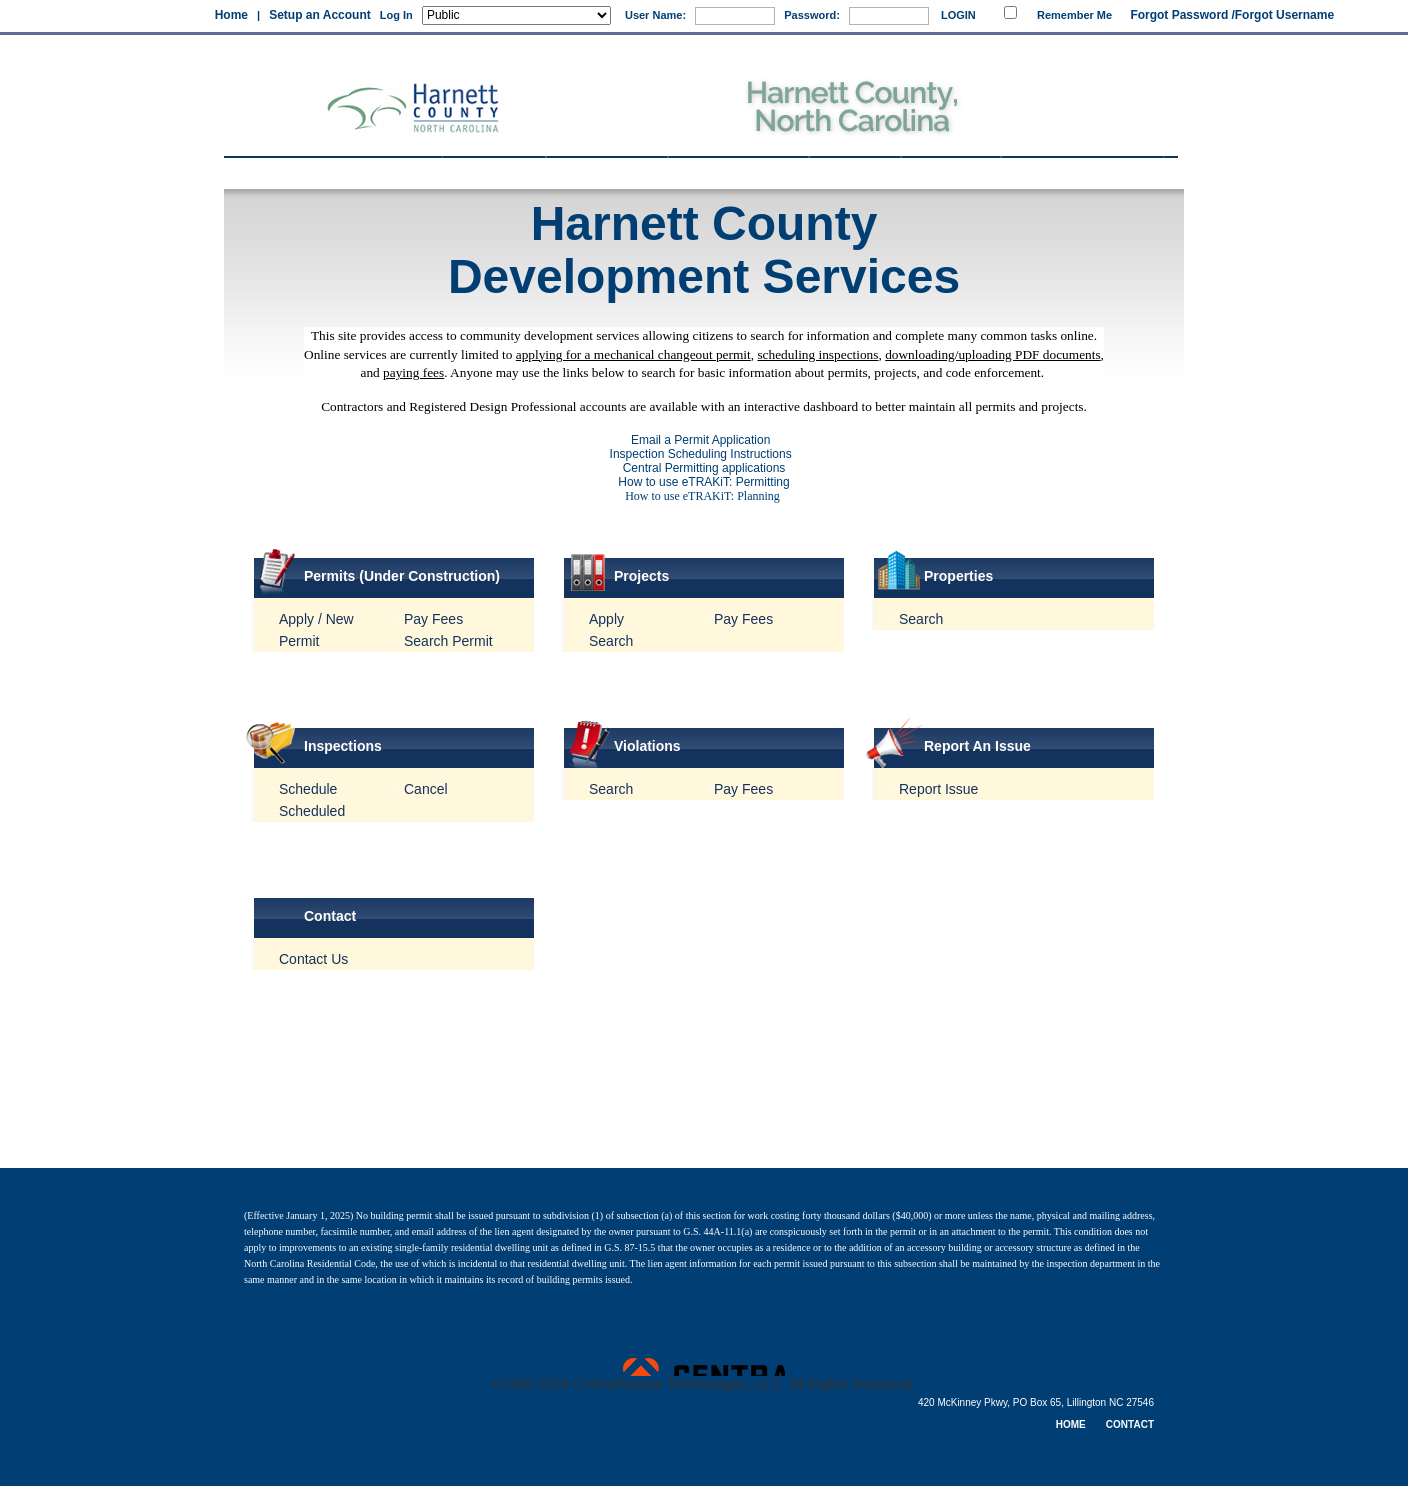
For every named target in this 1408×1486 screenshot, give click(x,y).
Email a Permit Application (704, 440)
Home (231, 15)
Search (611, 641)
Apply (606, 619)
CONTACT (1130, 1424)
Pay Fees (433, 619)
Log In (396, 15)
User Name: (655, 15)
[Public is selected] (516, 15)
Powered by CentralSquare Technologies (704, 1367)
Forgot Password (1179, 15)
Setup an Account (320, 15)
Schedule (308, 789)
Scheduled (312, 811)
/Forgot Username (1282, 15)
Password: (812, 15)
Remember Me (1074, 15)
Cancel (426, 789)
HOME (1071, 1424)
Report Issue (938, 789)
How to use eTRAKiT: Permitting (703, 482)
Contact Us (313, 959)
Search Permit (448, 641)
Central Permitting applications (704, 468)
